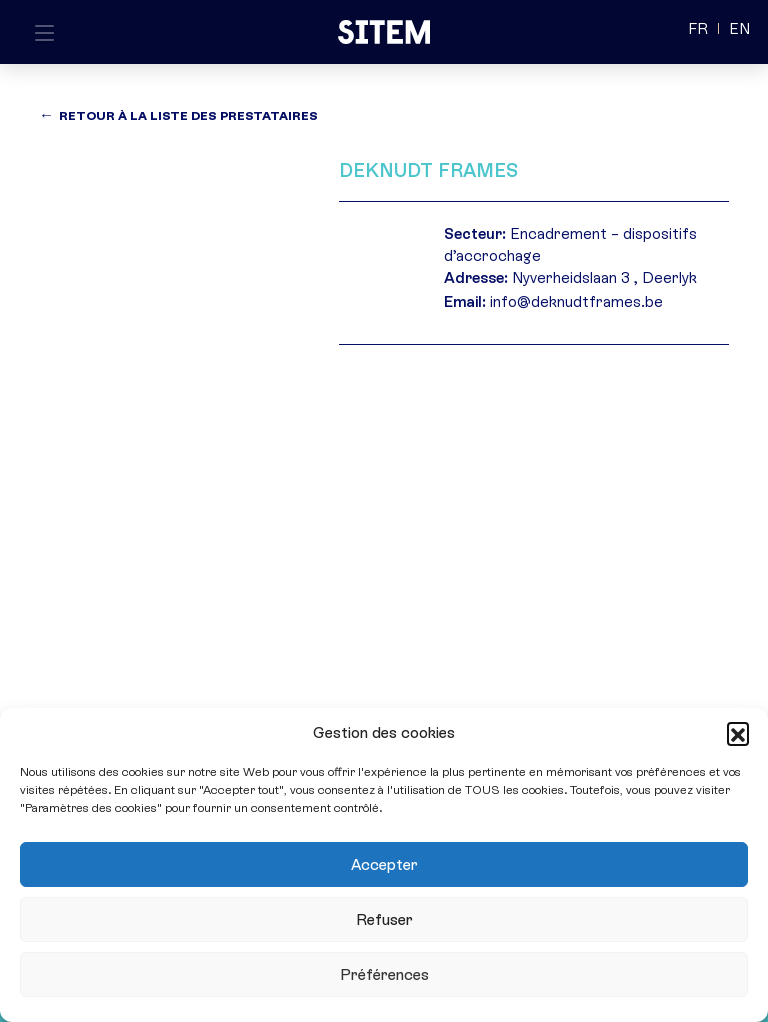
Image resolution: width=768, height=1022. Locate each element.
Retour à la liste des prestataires (188, 116)
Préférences (384, 975)
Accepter (384, 865)
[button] (738, 733)
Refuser (384, 920)
